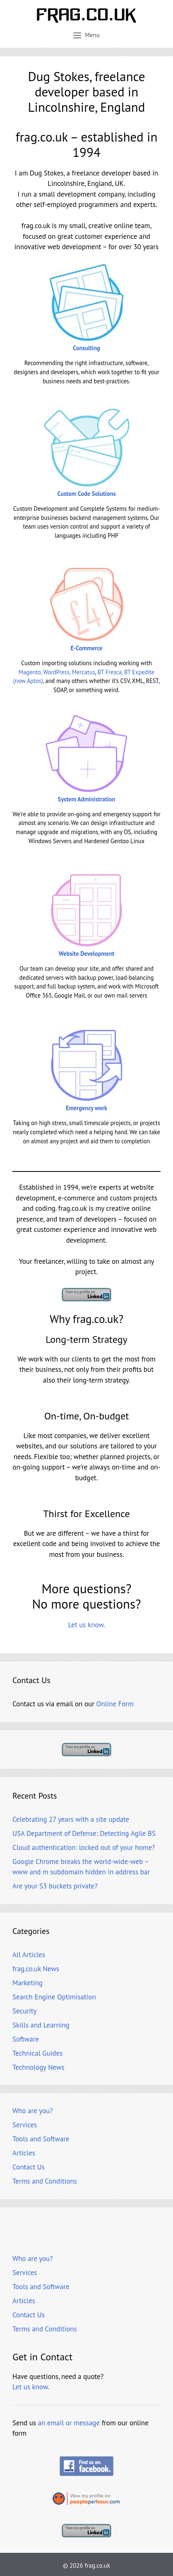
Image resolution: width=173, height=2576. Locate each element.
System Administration (86, 799)
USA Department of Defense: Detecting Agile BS (84, 1833)
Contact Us (28, 2167)
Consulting (86, 348)
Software (25, 2039)
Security (24, 2011)
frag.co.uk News (35, 1968)
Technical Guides (37, 2053)
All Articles (28, 1954)
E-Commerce (87, 648)
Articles (23, 2152)
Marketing (27, 1982)
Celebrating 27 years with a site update (70, 1819)
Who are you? (32, 2110)
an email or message (69, 2422)
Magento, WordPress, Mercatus (57, 672)
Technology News (38, 2067)
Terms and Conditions (44, 2181)
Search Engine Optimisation (54, 1996)
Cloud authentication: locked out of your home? (83, 1847)
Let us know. (86, 1624)
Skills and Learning (41, 2025)
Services (24, 2124)
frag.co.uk (97, 2565)
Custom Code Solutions (86, 494)
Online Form (115, 1703)
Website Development (87, 953)
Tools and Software (41, 2138)
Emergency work (86, 1108)
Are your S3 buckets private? (55, 1886)
